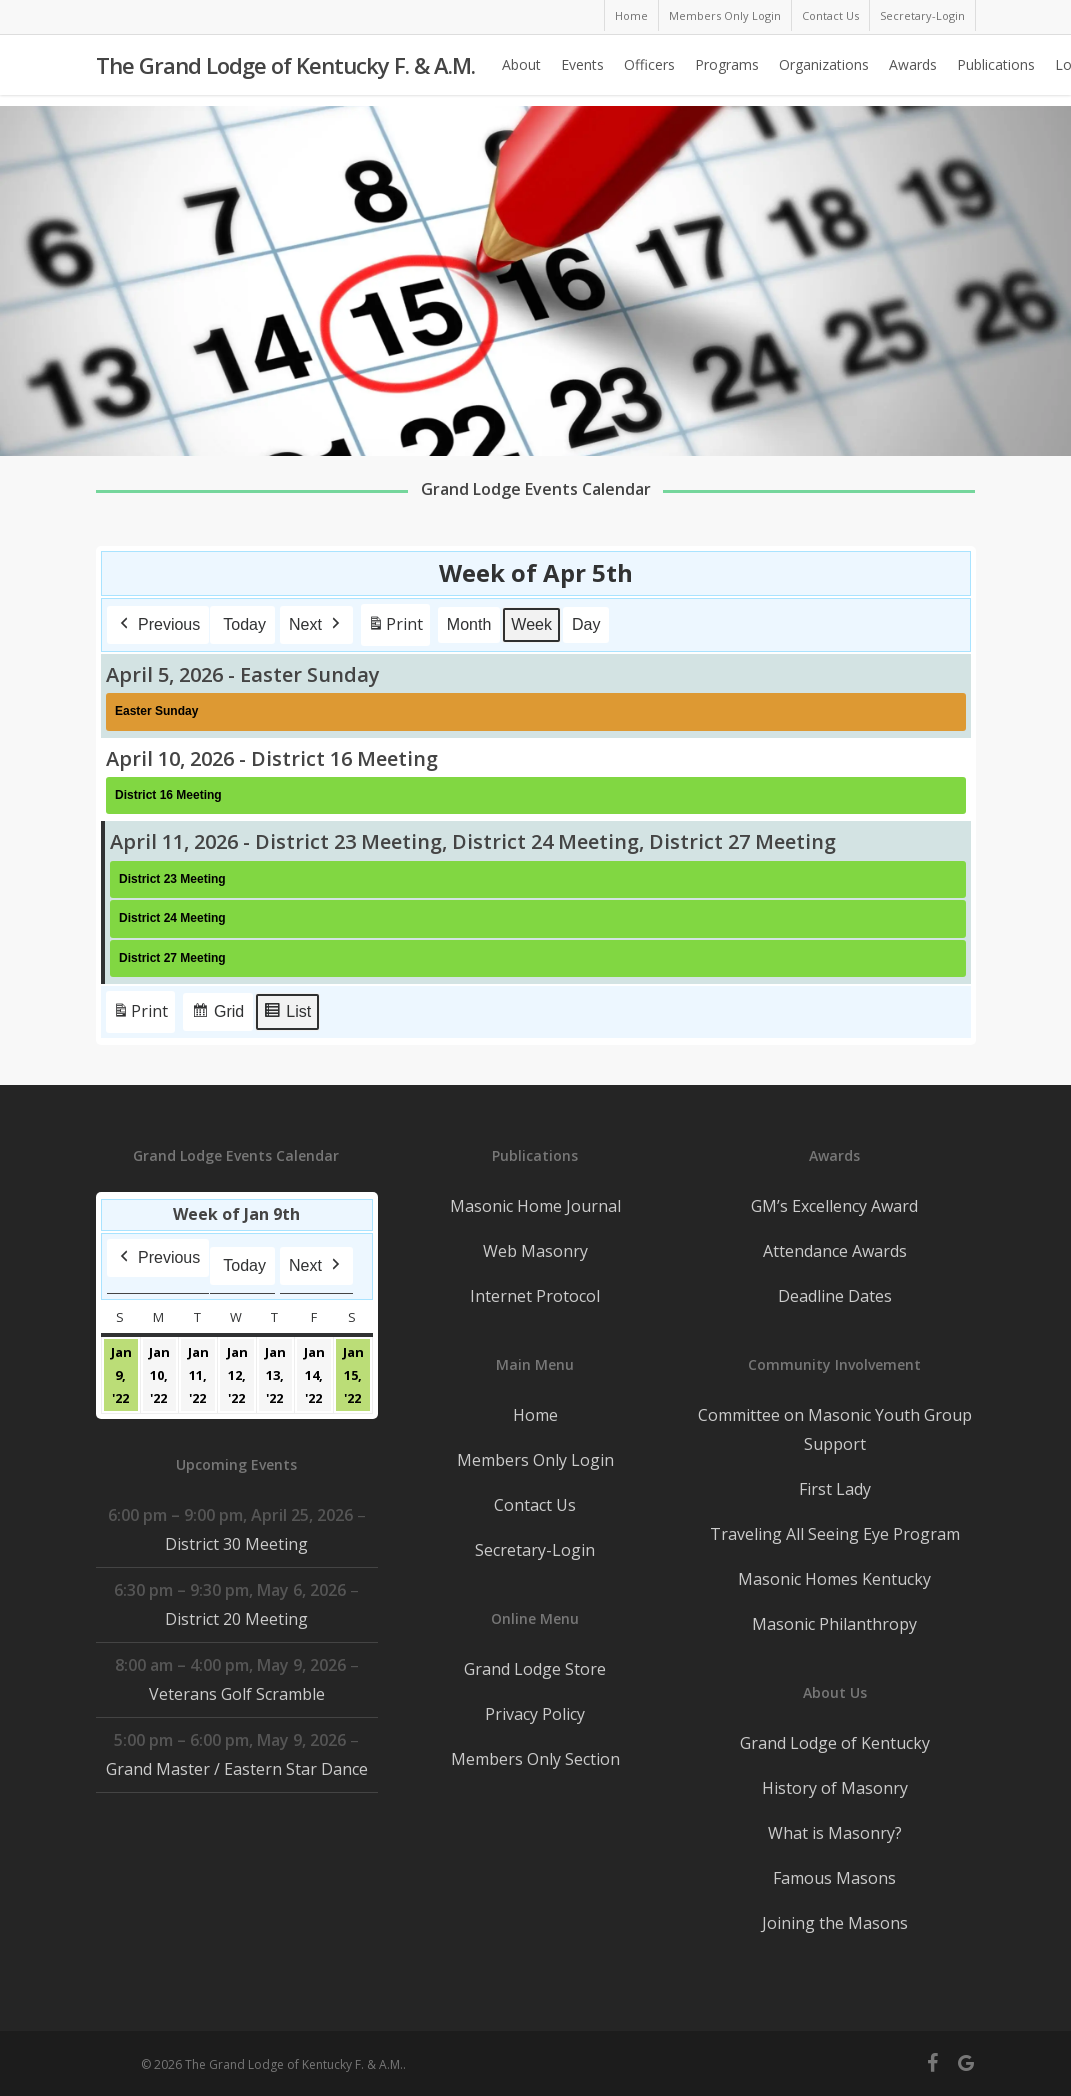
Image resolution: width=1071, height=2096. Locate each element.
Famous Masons (834, 1878)
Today (244, 624)
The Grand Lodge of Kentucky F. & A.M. (285, 71)
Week (531, 624)
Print (395, 628)
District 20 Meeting (236, 1619)
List (287, 1014)
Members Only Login (535, 1460)
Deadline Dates (835, 1296)
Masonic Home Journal (535, 1206)
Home (535, 1415)
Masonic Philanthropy (834, 1624)
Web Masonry (535, 1251)
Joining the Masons (835, 1923)
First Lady (835, 1489)
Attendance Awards (835, 1251)
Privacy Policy (535, 1714)
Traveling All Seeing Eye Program (835, 1534)
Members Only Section (535, 1759)
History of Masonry (835, 1788)
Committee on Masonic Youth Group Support (835, 1429)
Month (469, 624)
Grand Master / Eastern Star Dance (236, 1769)
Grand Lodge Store (535, 1669)
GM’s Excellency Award (834, 1206)
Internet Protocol (535, 1296)
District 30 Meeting (236, 1544)
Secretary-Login (535, 1550)
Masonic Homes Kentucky (834, 1579)
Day (586, 624)
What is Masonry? (835, 1833)
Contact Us (535, 1505)
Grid (217, 1014)
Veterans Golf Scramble (236, 1694)
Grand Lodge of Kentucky (835, 1743)
